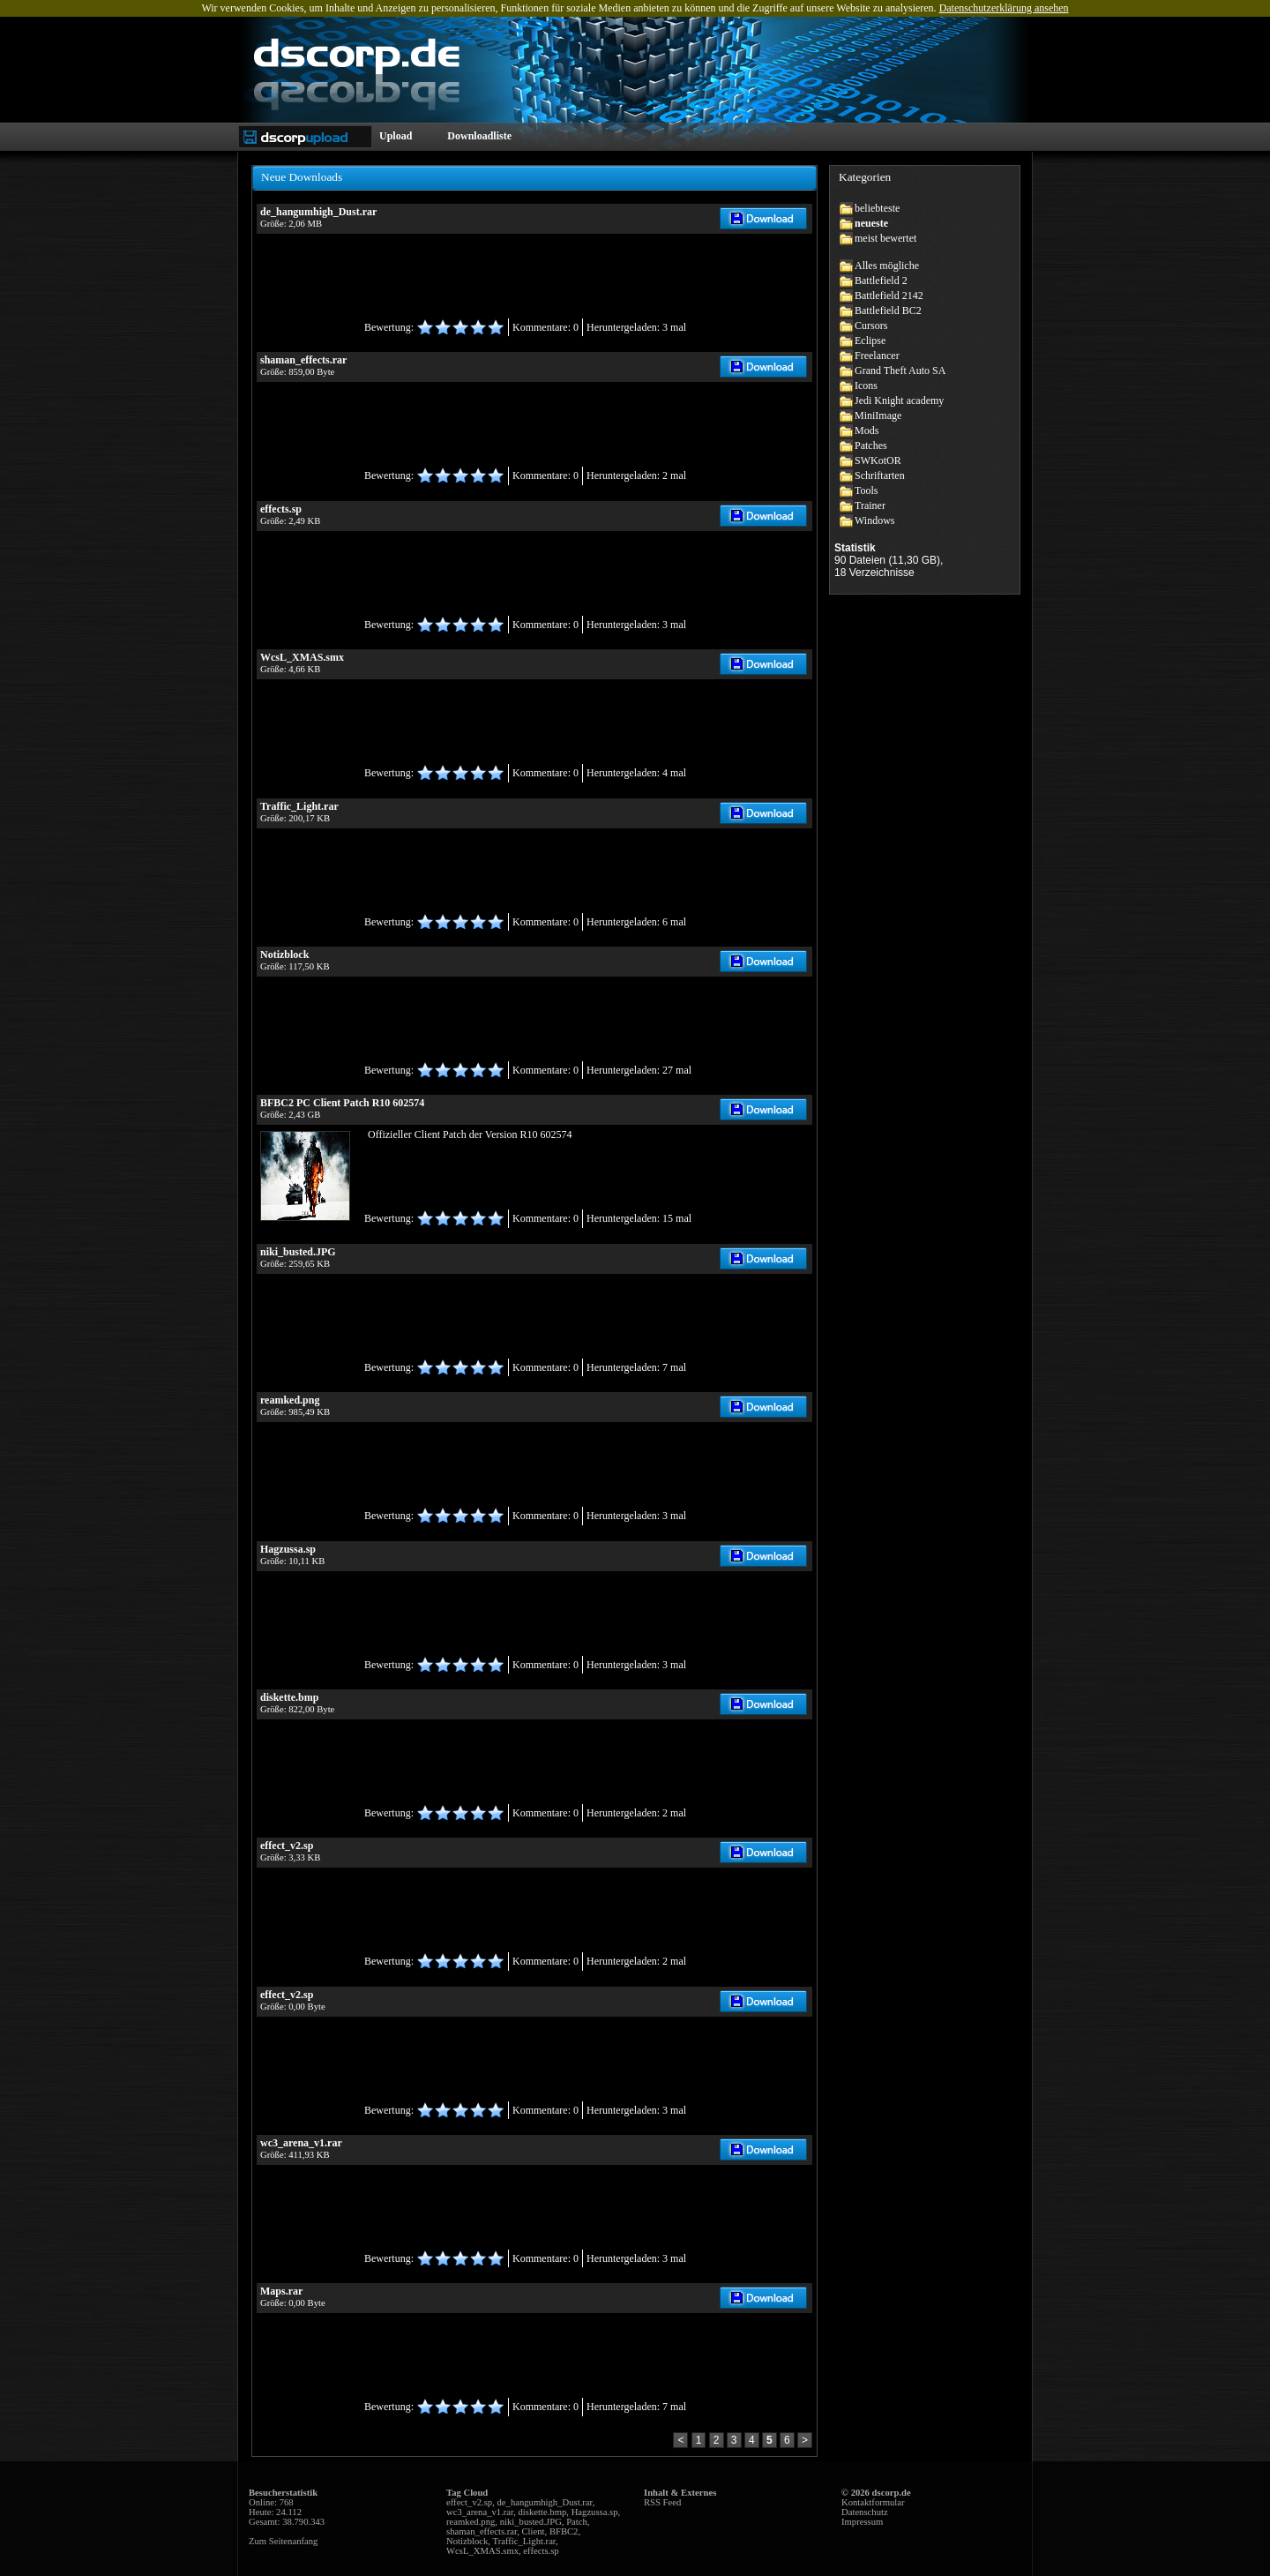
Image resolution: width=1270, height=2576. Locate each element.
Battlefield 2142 (889, 295)
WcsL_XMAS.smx (482, 2551)
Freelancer (877, 355)
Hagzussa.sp (595, 2512)
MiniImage (878, 415)
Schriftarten (880, 475)
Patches (871, 445)
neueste (871, 223)
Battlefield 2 (881, 280)
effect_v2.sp (469, 2502)
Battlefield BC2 (888, 310)
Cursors (871, 325)
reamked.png (470, 2522)
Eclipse (870, 340)
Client (532, 2531)
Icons (866, 385)
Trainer (870, 505)
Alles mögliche (887, 265)
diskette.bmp (543, 2512)
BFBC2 (564, 2531)
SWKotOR (878, 460)
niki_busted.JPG (531, 2522)
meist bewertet (885, 238)
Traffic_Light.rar (525, 2541)
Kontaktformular (873, 2502)
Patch (576, 2522)
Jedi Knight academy (899, 400)
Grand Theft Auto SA (900, 370)
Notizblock (467, 2541)
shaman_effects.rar (481, 2531)
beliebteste (877, 208)
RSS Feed (662, 2502)
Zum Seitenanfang (283, 2541)
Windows (875, 520)
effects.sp (540, 2551)
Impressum (862, 2522)
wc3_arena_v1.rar (479, 2512)
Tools (866, 490)
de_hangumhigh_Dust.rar (545, 2502)
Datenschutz (864, 2512)
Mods (866, 430)
